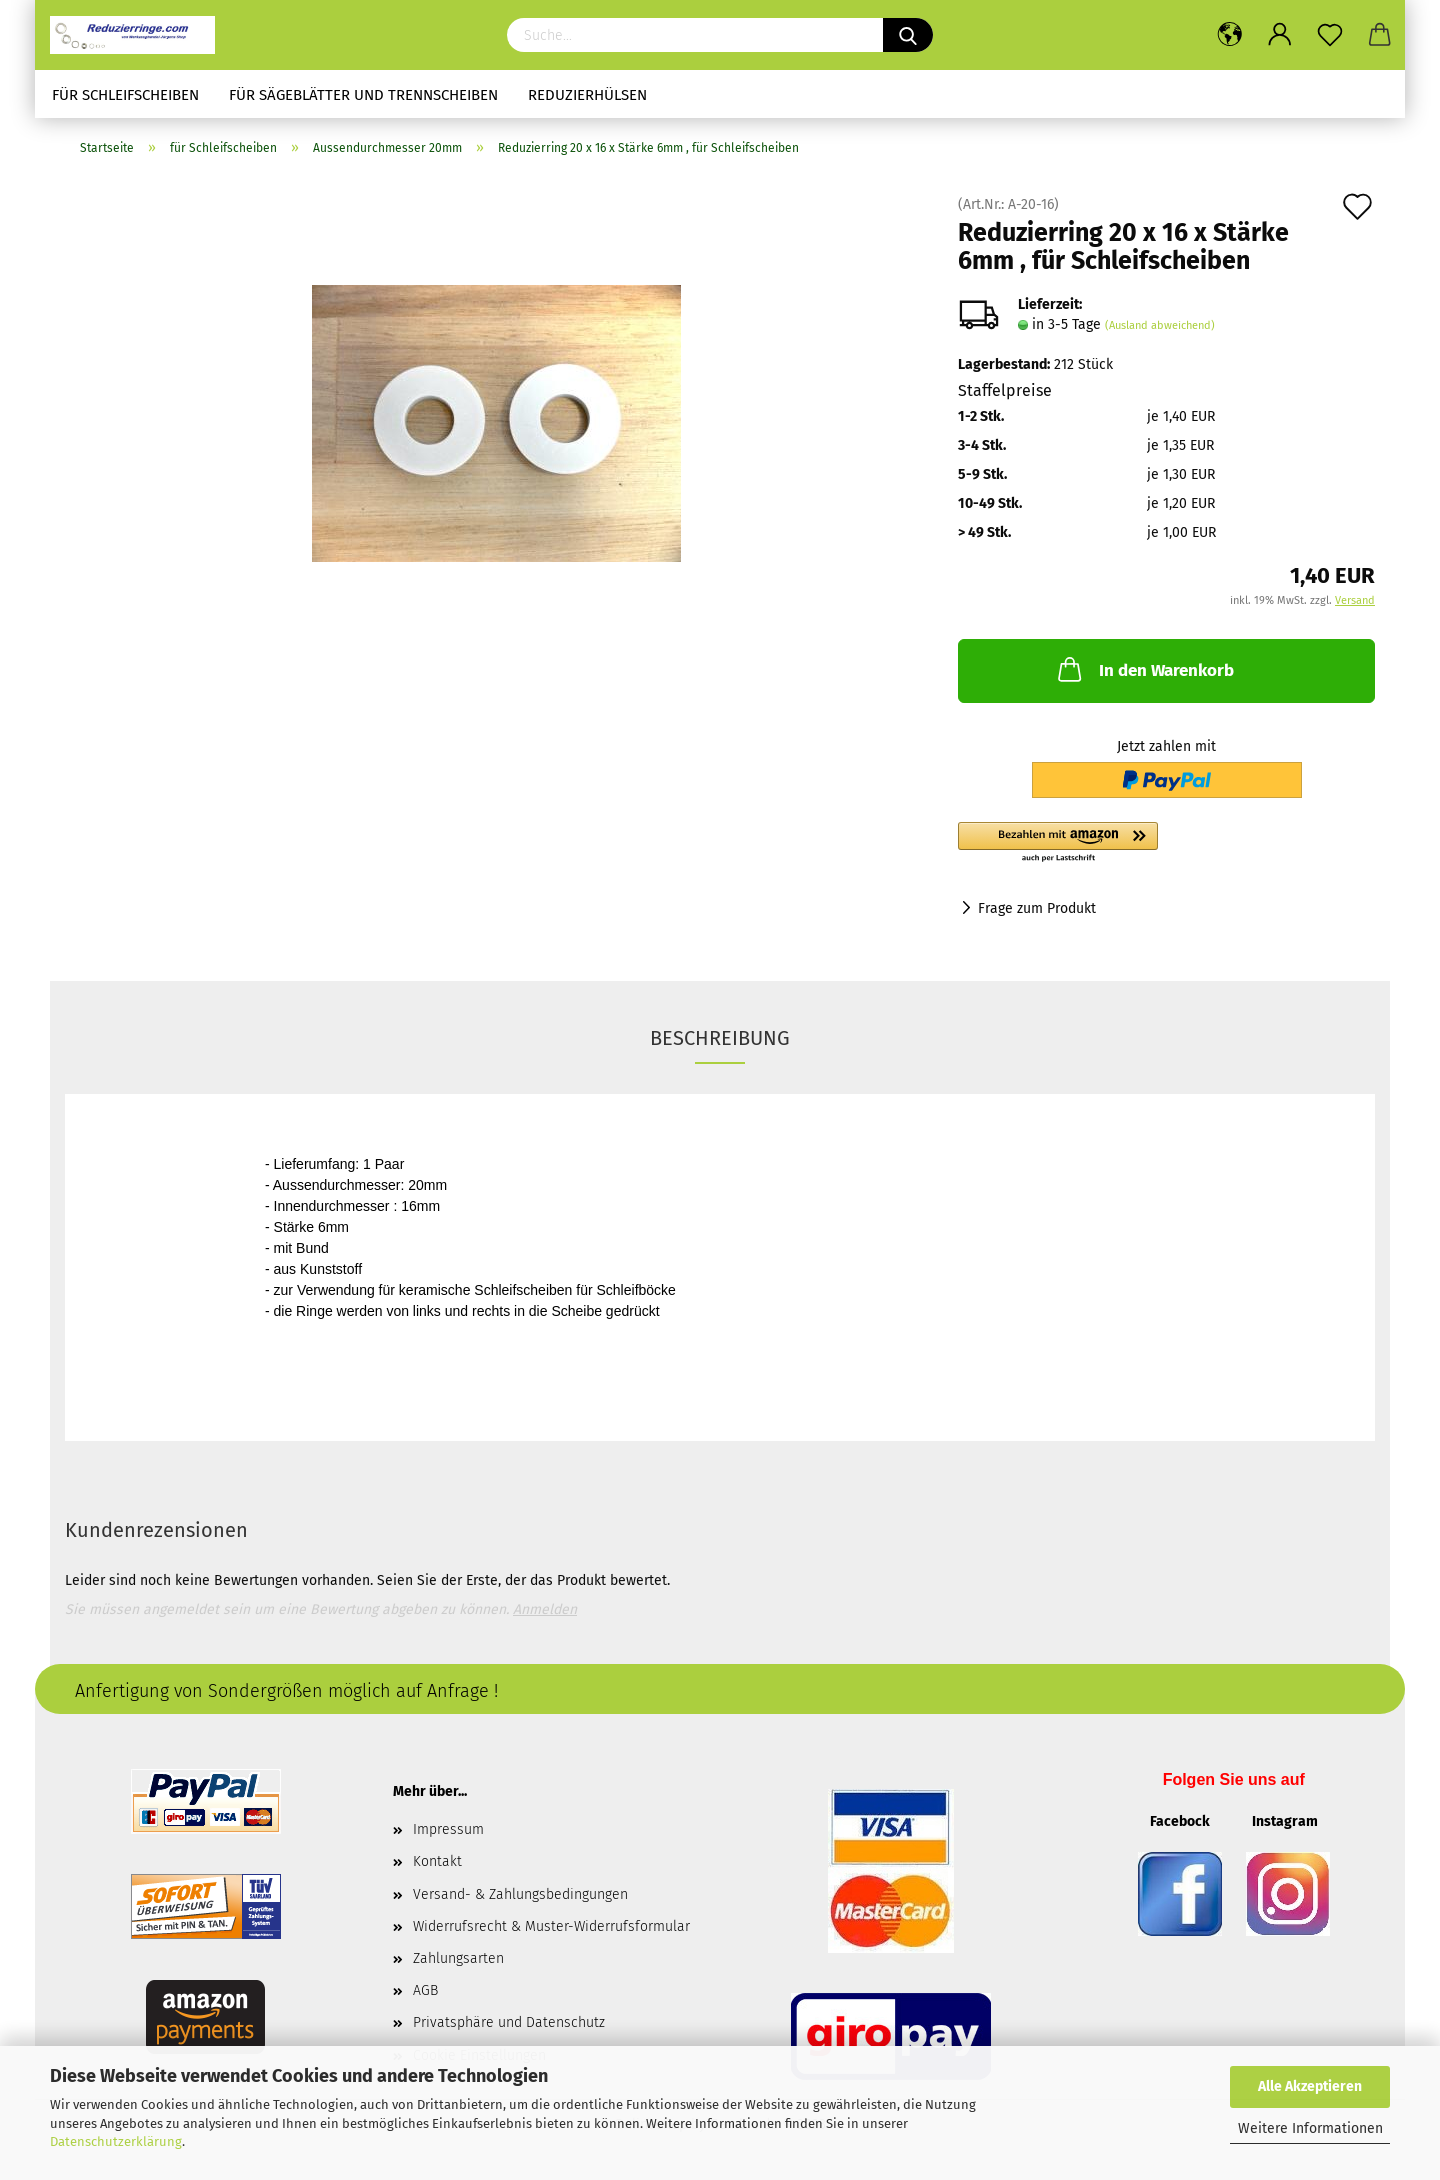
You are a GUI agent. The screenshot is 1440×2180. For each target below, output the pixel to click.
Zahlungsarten (458, 1958)
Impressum (448, 1829)
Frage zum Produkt (1037, 908)
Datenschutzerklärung (116, 2141)
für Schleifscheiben (125, 95)
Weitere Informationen (1310, 2128)
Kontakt (437, 1861)
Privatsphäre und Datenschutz (509, 2022)
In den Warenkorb (1144, 669)
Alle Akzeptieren (1310, 2086)
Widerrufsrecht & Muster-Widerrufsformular (551, 1926)
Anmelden (545, 1609)
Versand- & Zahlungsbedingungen (520, 1894)
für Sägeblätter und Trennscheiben (363, 95)
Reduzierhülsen (587, 95)
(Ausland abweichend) (1160, 325)
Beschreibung (720, 1038)
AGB (425, 1990)
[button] (1166, 843)
